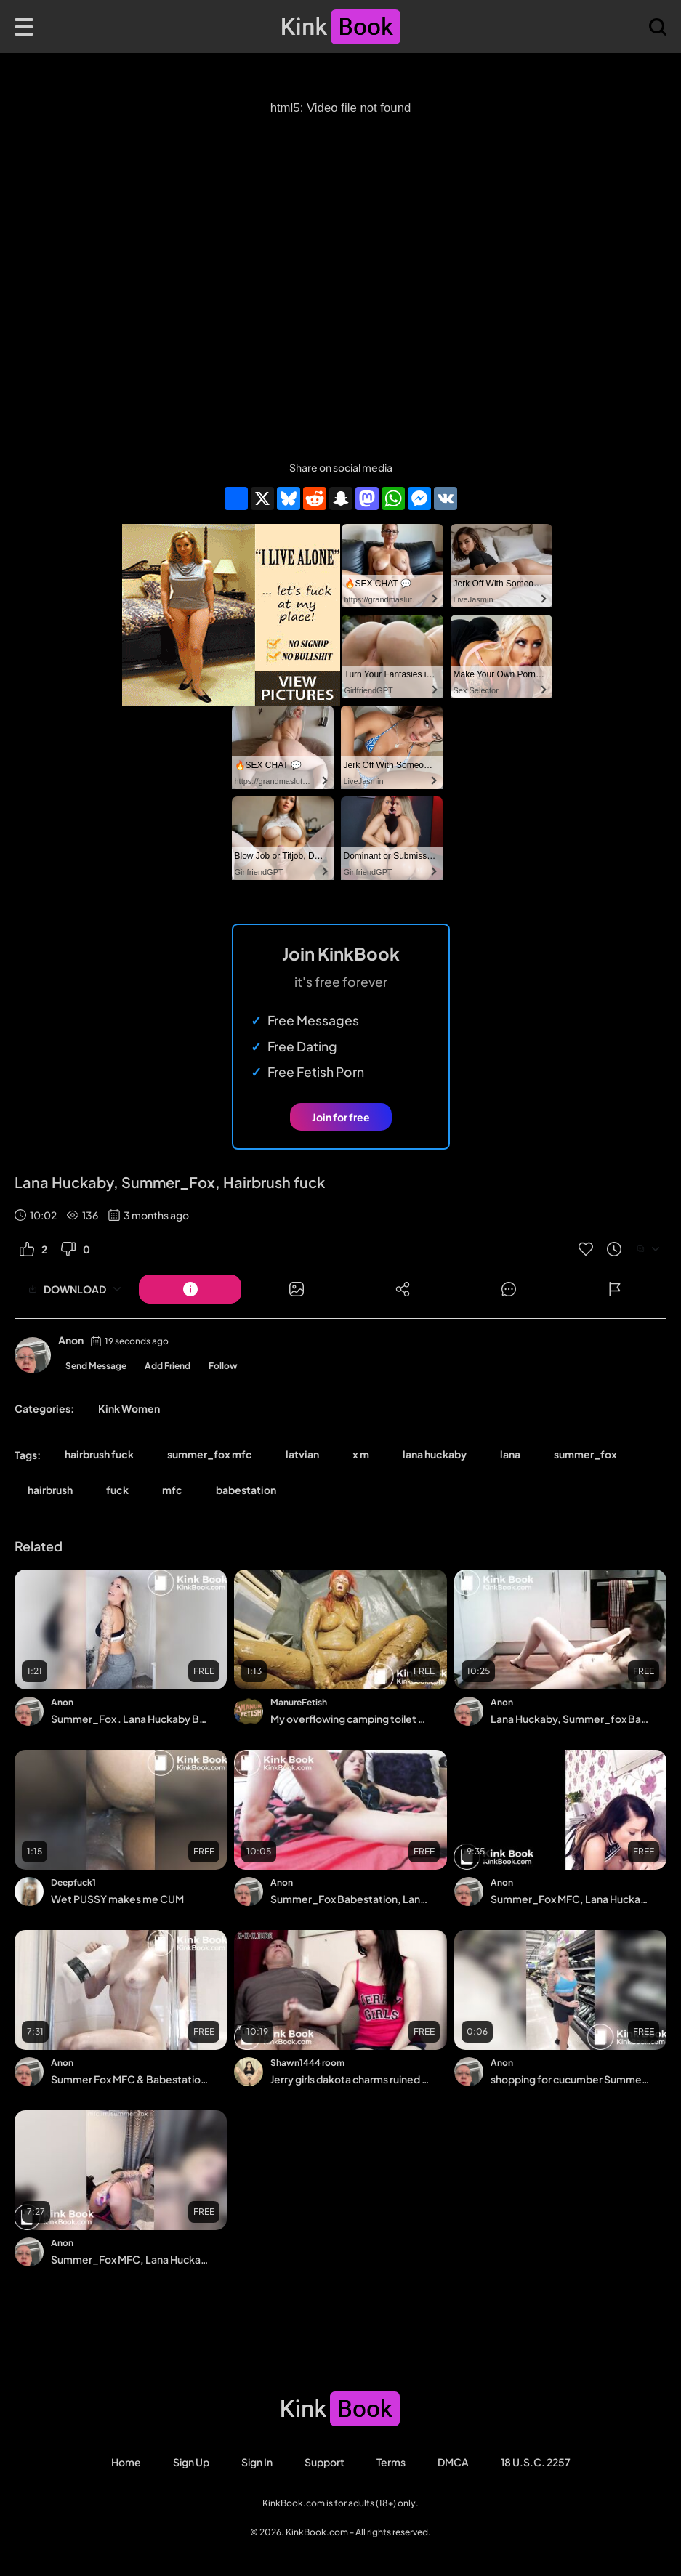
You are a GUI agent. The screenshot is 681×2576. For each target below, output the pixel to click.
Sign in (257, 2461)
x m (360, 1454)
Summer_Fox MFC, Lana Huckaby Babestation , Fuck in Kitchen (570, 1898)
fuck (117, 1489)
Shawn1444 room (307, 2062)
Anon (71, 1339)
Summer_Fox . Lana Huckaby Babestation (130, 1718)
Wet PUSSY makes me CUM (117, 1898)
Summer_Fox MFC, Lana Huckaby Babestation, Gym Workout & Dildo (130, 2259)
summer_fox (585, 1454)
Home (126, 2461)
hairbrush (50, 1489)
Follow (223, 1365)
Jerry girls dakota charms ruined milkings (349, 2079)
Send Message (95, 1365)
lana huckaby (435, 1454)
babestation (246, 1489)
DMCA (453, 2461)
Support (324, 2461)
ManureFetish (298, 1702)
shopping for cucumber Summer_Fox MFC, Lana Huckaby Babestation (570, 2079)
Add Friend (167, 1365)
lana (510, 1454)
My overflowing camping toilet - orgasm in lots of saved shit (349, 1718)
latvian (302, 1454)
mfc (172, 1489)
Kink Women (129, 1408)
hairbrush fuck (99, 1454)
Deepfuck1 (73, 1882)
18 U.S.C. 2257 (536, 2461)
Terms (391, 2461)
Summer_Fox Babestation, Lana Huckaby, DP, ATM (349, 1898)
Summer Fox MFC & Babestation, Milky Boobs (130, 2079)
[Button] (190, 1289)
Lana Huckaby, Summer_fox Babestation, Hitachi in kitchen (570, 1718)
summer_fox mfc (209, 1454)
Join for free (341, 1116)
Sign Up (191, 2461)
